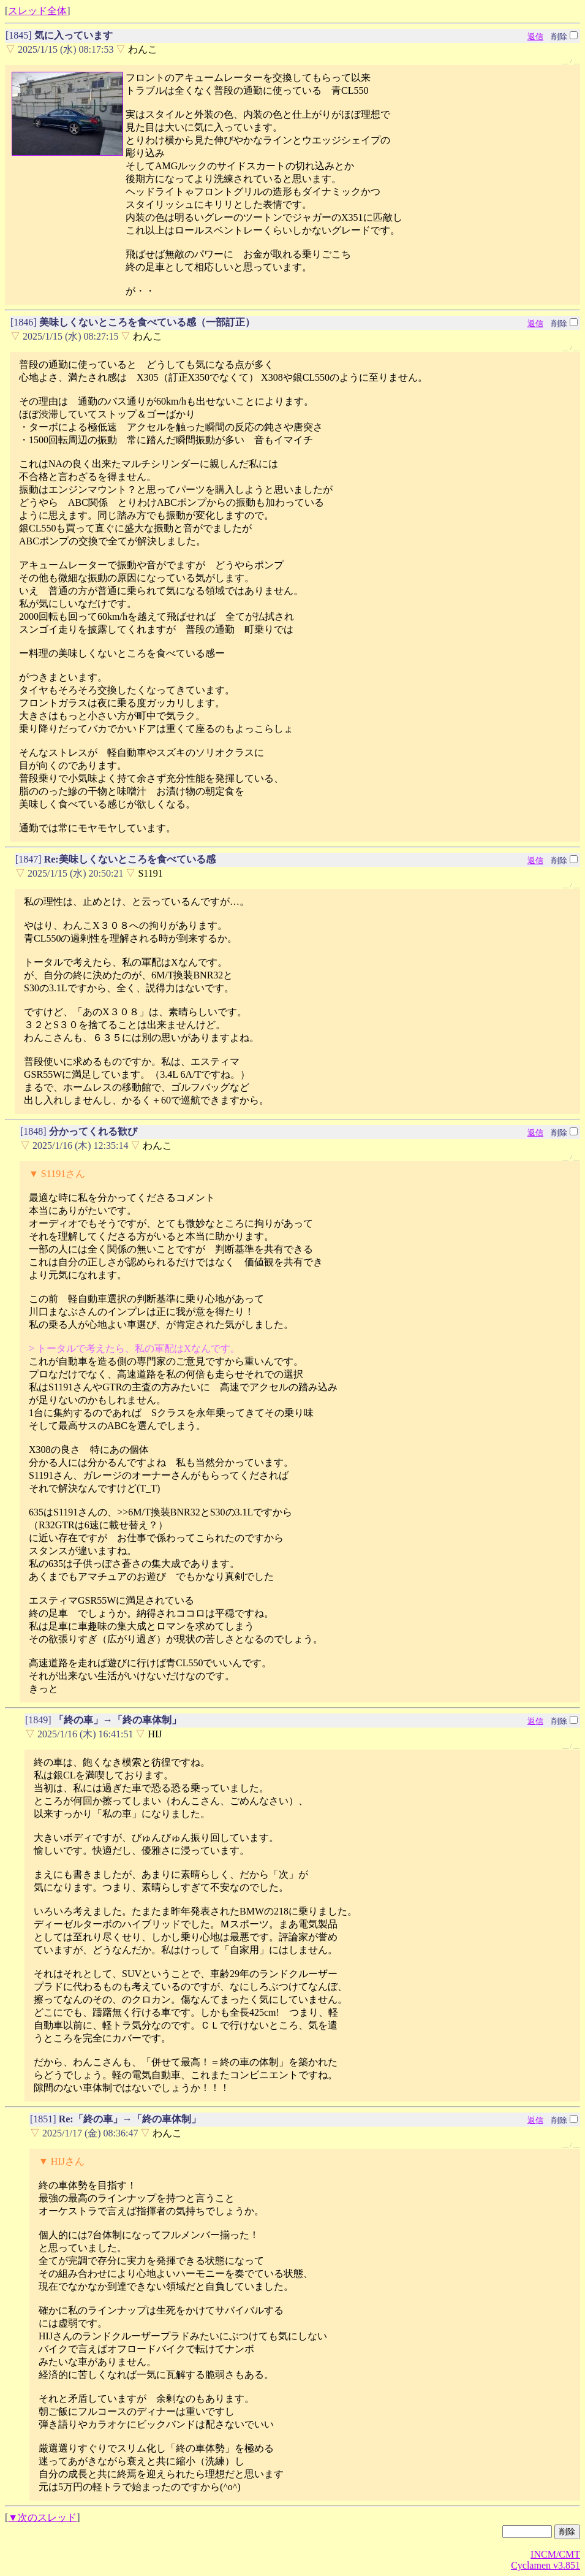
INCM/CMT (555, 2554)
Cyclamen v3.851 (545, 2565)
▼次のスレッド (42, 2517)
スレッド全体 (37, 11)
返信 (535, 36)
